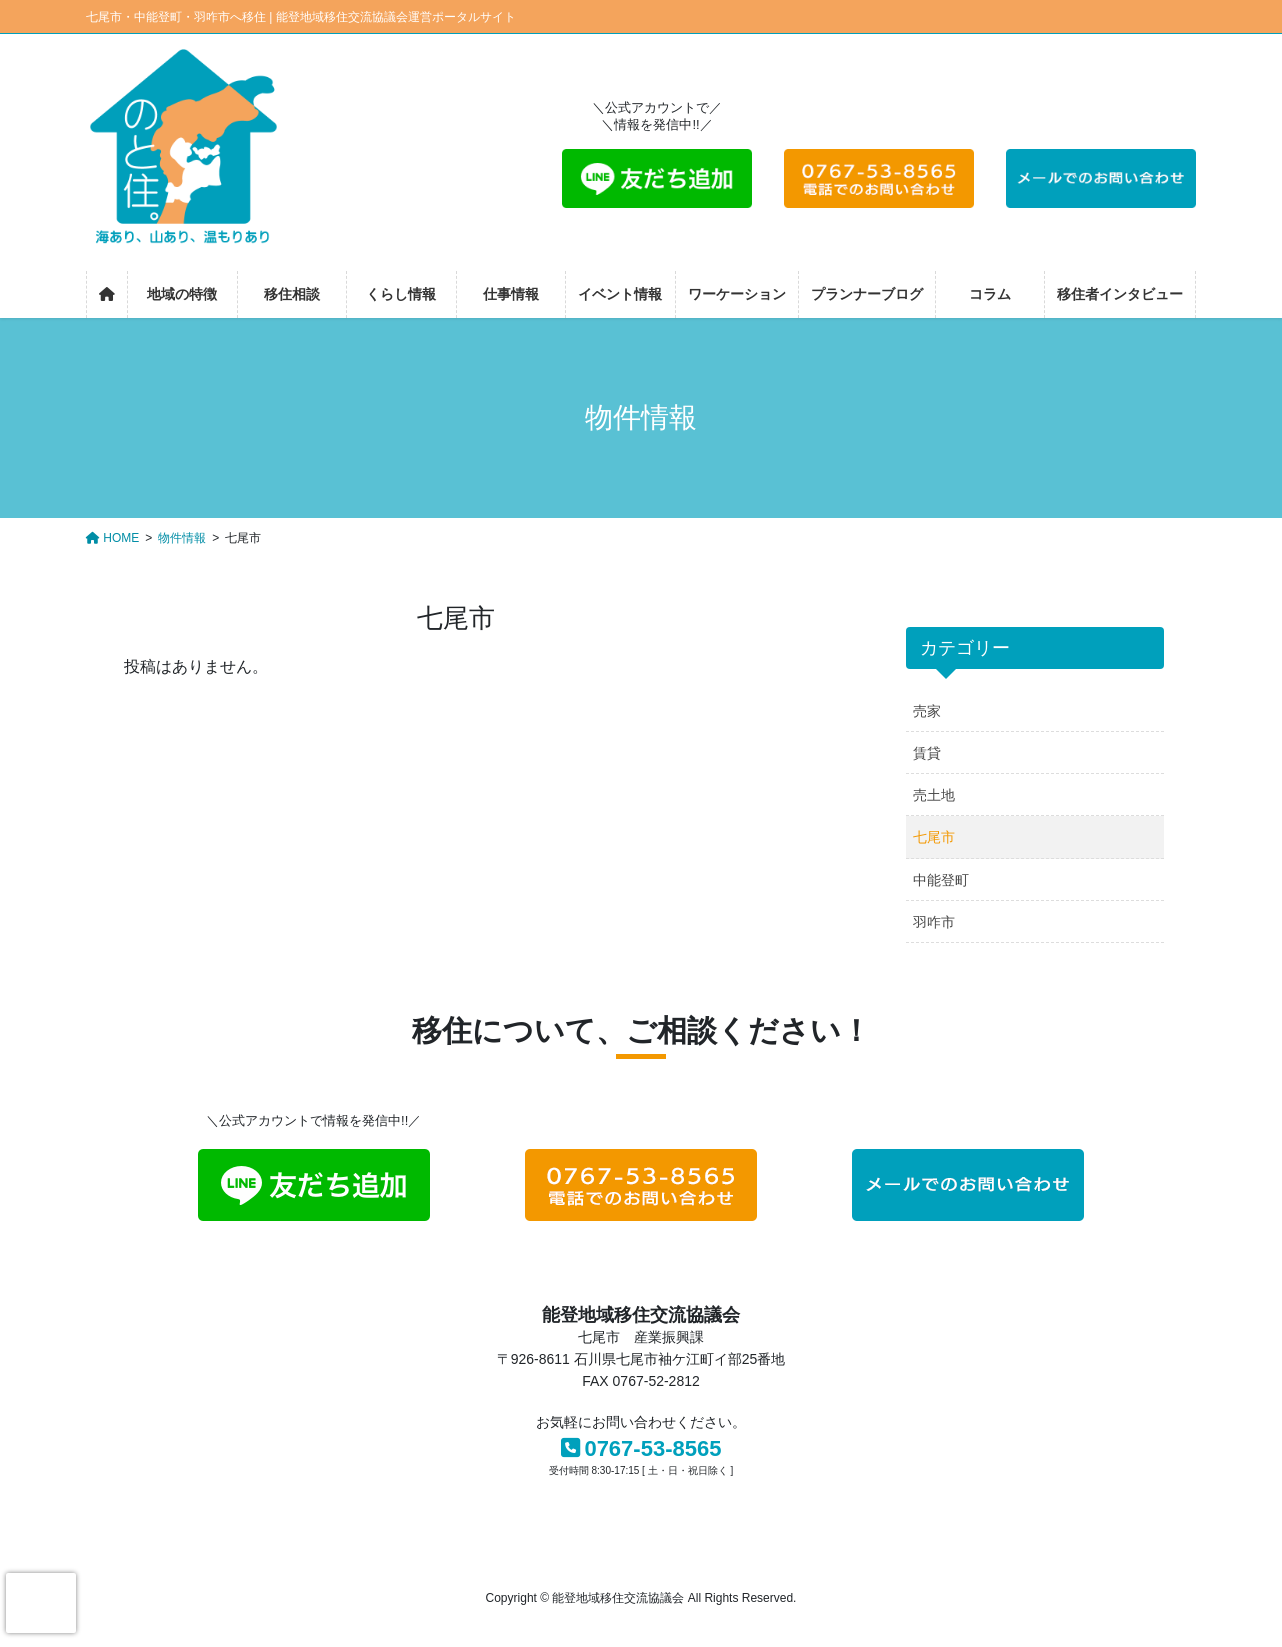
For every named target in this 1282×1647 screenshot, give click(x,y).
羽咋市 (934, 922)
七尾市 (934, 837)
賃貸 (927, 753)
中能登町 (941, 880)
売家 (927, 711)
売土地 (934, 795)
